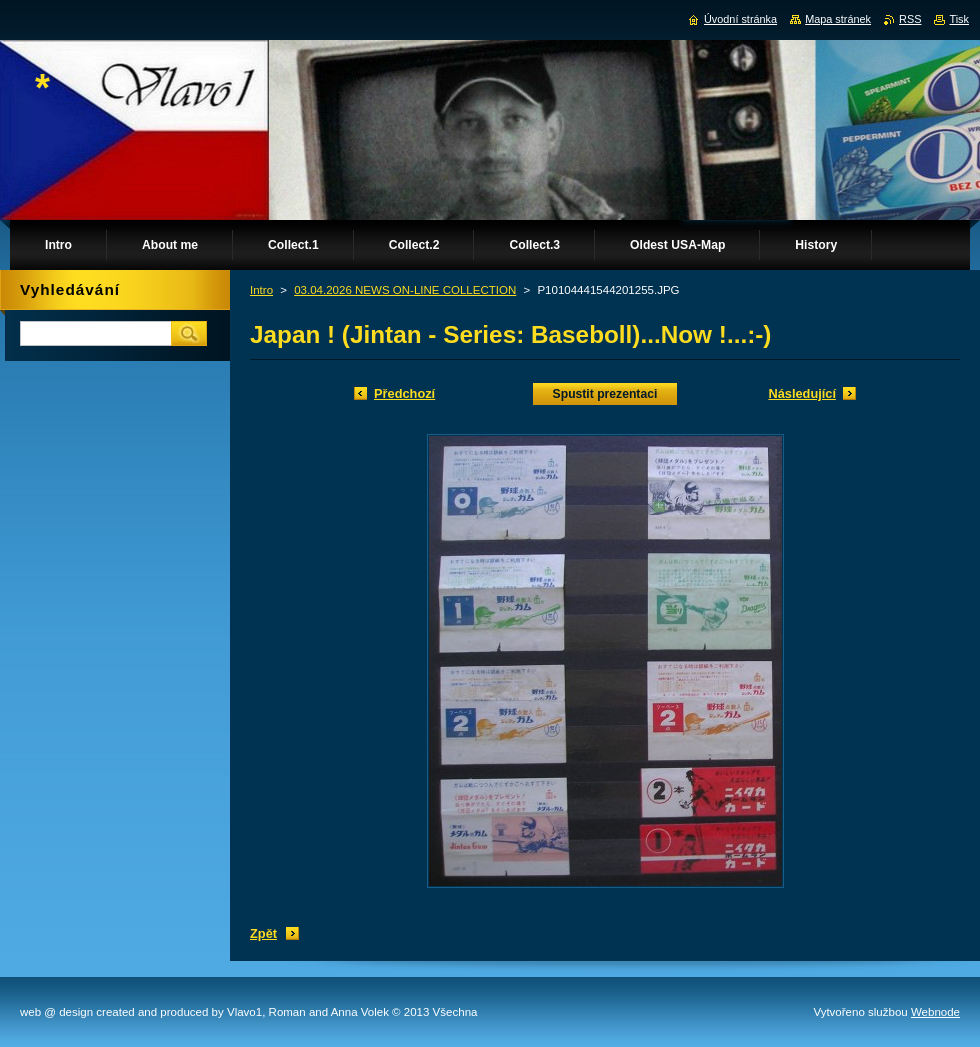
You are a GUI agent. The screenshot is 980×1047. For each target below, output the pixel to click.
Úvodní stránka (740, 19)
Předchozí (404, 393)
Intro (261, 290)
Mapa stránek (838, 19)
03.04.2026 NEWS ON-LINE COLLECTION (405, 290)
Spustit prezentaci (605, 394)
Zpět (263, 933)
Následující (802, 393)
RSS (910, 19)
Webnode (935, 1012)
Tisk (959, 19)
